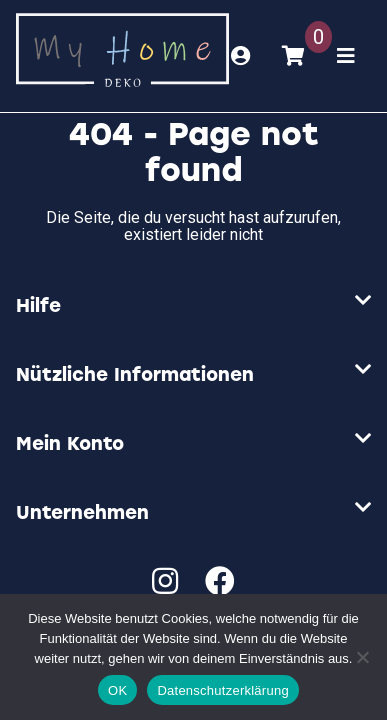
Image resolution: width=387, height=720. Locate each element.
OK (117, 690)
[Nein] (362, 657)
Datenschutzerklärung (222, 690)
